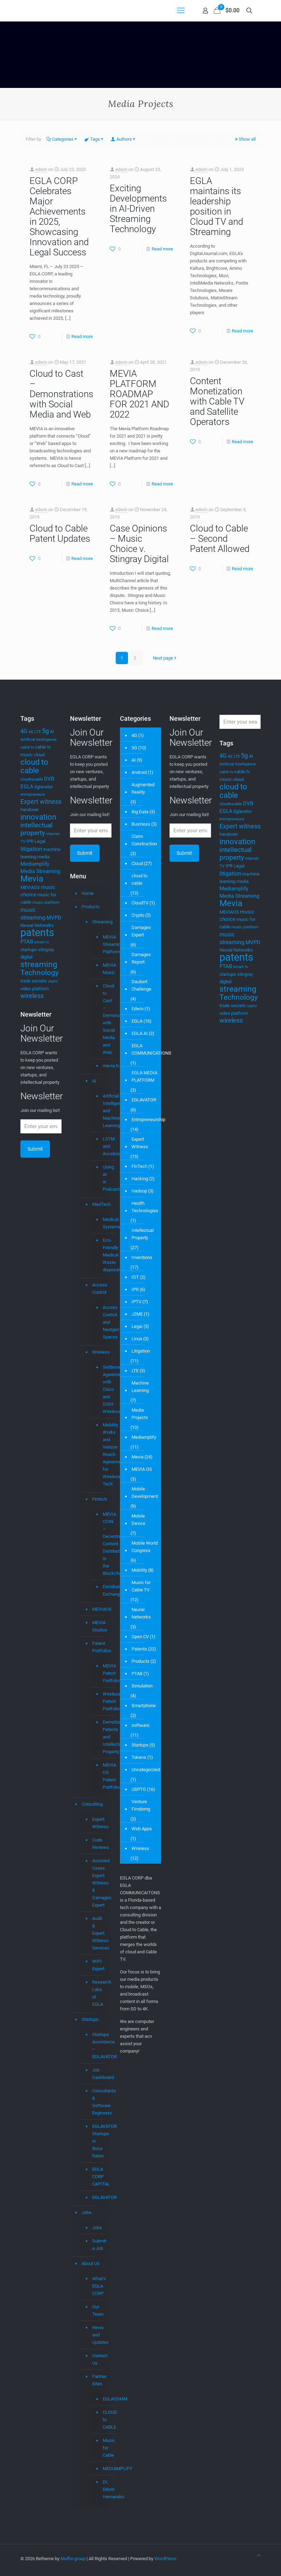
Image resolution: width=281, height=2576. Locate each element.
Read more (82, 336)
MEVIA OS (142, 1469)
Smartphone (144, 1705)
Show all (245, 139)
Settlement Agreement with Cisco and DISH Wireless (102, 1389)
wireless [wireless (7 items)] (32, 995)
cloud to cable (139, 879)
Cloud (137, 863)
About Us (91, 2263)
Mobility (139, 1570)
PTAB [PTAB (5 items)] (26, 942)
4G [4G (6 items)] (23, 731)
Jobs (86, 2212)
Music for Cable (102, 2448)
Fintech (98, 1499)
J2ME (137, 1314)
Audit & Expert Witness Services (98, 1933)
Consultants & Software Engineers (98, 2102)
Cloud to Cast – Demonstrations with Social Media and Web (61, 394)
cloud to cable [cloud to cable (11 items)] (34, 766)
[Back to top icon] (258, 2555)
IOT (135, 1277)
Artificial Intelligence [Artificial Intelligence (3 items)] (38, 739)
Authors (123, 139)
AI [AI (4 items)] (52, 731)
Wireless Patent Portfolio (102, 1701)
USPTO (139, 1789)
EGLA (137, 1021)
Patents (139, 1649)
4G (134, 735)
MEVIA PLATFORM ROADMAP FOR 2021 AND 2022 (139, 394)
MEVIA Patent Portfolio (102, 1673)
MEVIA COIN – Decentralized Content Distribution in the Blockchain (102, 1544)
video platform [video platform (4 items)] (34, 988)
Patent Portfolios (98, 1647)
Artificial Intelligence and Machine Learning (102, 1110)
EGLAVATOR (98, 2197)
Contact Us (98, 2359)
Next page (165, 658)
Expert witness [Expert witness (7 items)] (41, 801)
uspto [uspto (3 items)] (53, 981)
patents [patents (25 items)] (37, 933)
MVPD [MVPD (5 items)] (53, 918)
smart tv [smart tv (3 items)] (41, 942)
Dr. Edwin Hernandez (102, 2489)
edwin (41, 169)
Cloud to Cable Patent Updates (60, 533)
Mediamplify (144, 1437)
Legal (137, 1326)
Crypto (138, 915)
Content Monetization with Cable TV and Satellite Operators (217, 401)
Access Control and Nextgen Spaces (102, 1322)
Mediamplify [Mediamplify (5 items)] (34, 864)
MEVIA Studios (98, 1626)
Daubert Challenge (141, 985)
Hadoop (139, 1191)
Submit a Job (98, 2244)
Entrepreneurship (148, 1119)
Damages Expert (141, 931)
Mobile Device (138, 1519)
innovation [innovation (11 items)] (38, 817)
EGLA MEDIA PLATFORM (144, 1076)
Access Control (98, 1288)
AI (94, 1080)
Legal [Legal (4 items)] (39, 841)
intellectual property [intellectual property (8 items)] (36, 829)
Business (141, 824)
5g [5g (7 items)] (45, 730)
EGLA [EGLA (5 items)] (26, 786)
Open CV (140, 1636)
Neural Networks (141, 1613)
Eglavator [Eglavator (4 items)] (43, 786)
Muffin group (72, 2558)
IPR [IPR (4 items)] (29, 841)
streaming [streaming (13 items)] (38, 964)
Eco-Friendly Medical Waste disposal (102, 1255)
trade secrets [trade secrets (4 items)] (33, 981)
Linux (137, 1338)
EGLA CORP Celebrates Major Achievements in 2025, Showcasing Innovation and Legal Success (59, 216)
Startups (90, 2019)
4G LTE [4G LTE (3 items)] (34, 732)
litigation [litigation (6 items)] (31, 849)
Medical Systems (102, 1223)
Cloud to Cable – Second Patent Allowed (219, 538)
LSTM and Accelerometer (102, 1146)
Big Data (140, 811)
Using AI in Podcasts (102, 1178)
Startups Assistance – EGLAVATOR (98, 2045)
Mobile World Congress (145, 1546)
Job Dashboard (98, 2073)
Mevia (137, 1456)
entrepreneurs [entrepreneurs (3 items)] (32, 794)
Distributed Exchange (102, 1590)
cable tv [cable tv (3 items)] (27, 747)
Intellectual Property (143, 1234)
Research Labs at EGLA (98, 1993)
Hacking (140, 1178)
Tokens (139, 1757)
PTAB (137, 1673)
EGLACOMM (102, 2399)
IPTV (136, 1301)
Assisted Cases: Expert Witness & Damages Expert (98, 1883)
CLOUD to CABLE (102, 2420)
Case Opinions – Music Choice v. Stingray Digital (139, 543)
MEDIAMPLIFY (102, 2468)
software (140, 1725)
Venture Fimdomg (141, 1805)
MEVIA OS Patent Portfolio (102, 1776)
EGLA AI (140, 1033)
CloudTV (140, 902)
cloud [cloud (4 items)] (39, 754)
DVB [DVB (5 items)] (49, 779)
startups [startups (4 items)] (28, 949)
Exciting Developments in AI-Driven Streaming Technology (138, 208)
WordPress (165, 2558)
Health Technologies (145, 1207)
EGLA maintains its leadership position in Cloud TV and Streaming (216, 206)
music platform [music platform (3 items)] (45, 902)
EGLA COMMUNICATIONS (151, 1049)
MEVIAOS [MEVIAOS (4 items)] (30, 887)
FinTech (139, 1166)
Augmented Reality (143, 788)
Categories (62, 139)
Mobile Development (145, 1492)
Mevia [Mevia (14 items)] (31, 879)
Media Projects (140, 1413)
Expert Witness (98, 1823)
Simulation (142, 1685)
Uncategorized (146, 1769)
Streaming (98, 921)
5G (134, 747)
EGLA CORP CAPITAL (98, 2177)
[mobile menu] (181, 11)
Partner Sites (98, 2380)
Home (88, 893)
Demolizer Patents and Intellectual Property (102, 1737)
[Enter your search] (240, 722)
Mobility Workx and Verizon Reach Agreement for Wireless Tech (102, 1454)
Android (139, 772)
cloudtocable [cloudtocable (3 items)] (31, 779)
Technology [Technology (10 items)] (39, 972)
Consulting (92, 1804)
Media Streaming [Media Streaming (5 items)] (40, 871)
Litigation (141, 1351)
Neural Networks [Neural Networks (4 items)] (37, 925)
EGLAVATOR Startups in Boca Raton (98, 2141)
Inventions (142, 1257)
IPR (135, 1289)
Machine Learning (140, 1386)
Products (91, 906)
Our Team (97, 2310)
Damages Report (141, 958)
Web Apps (142, 1828)
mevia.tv (102, 1066)
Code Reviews (98, 1843)
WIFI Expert (98, 1965)
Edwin (137, 1008)
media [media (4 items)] (43, 856)
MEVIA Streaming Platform (102, 944)
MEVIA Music (102, 969)
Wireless (98, 1352)
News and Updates (98, 2335)
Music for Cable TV (141, 1586)
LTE (135, 1370)
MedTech (98, 1204)
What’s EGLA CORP (98, 2286)
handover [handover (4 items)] (29, 809)
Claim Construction (144, 840)
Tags (94, 139)
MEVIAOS (98, 1609)
